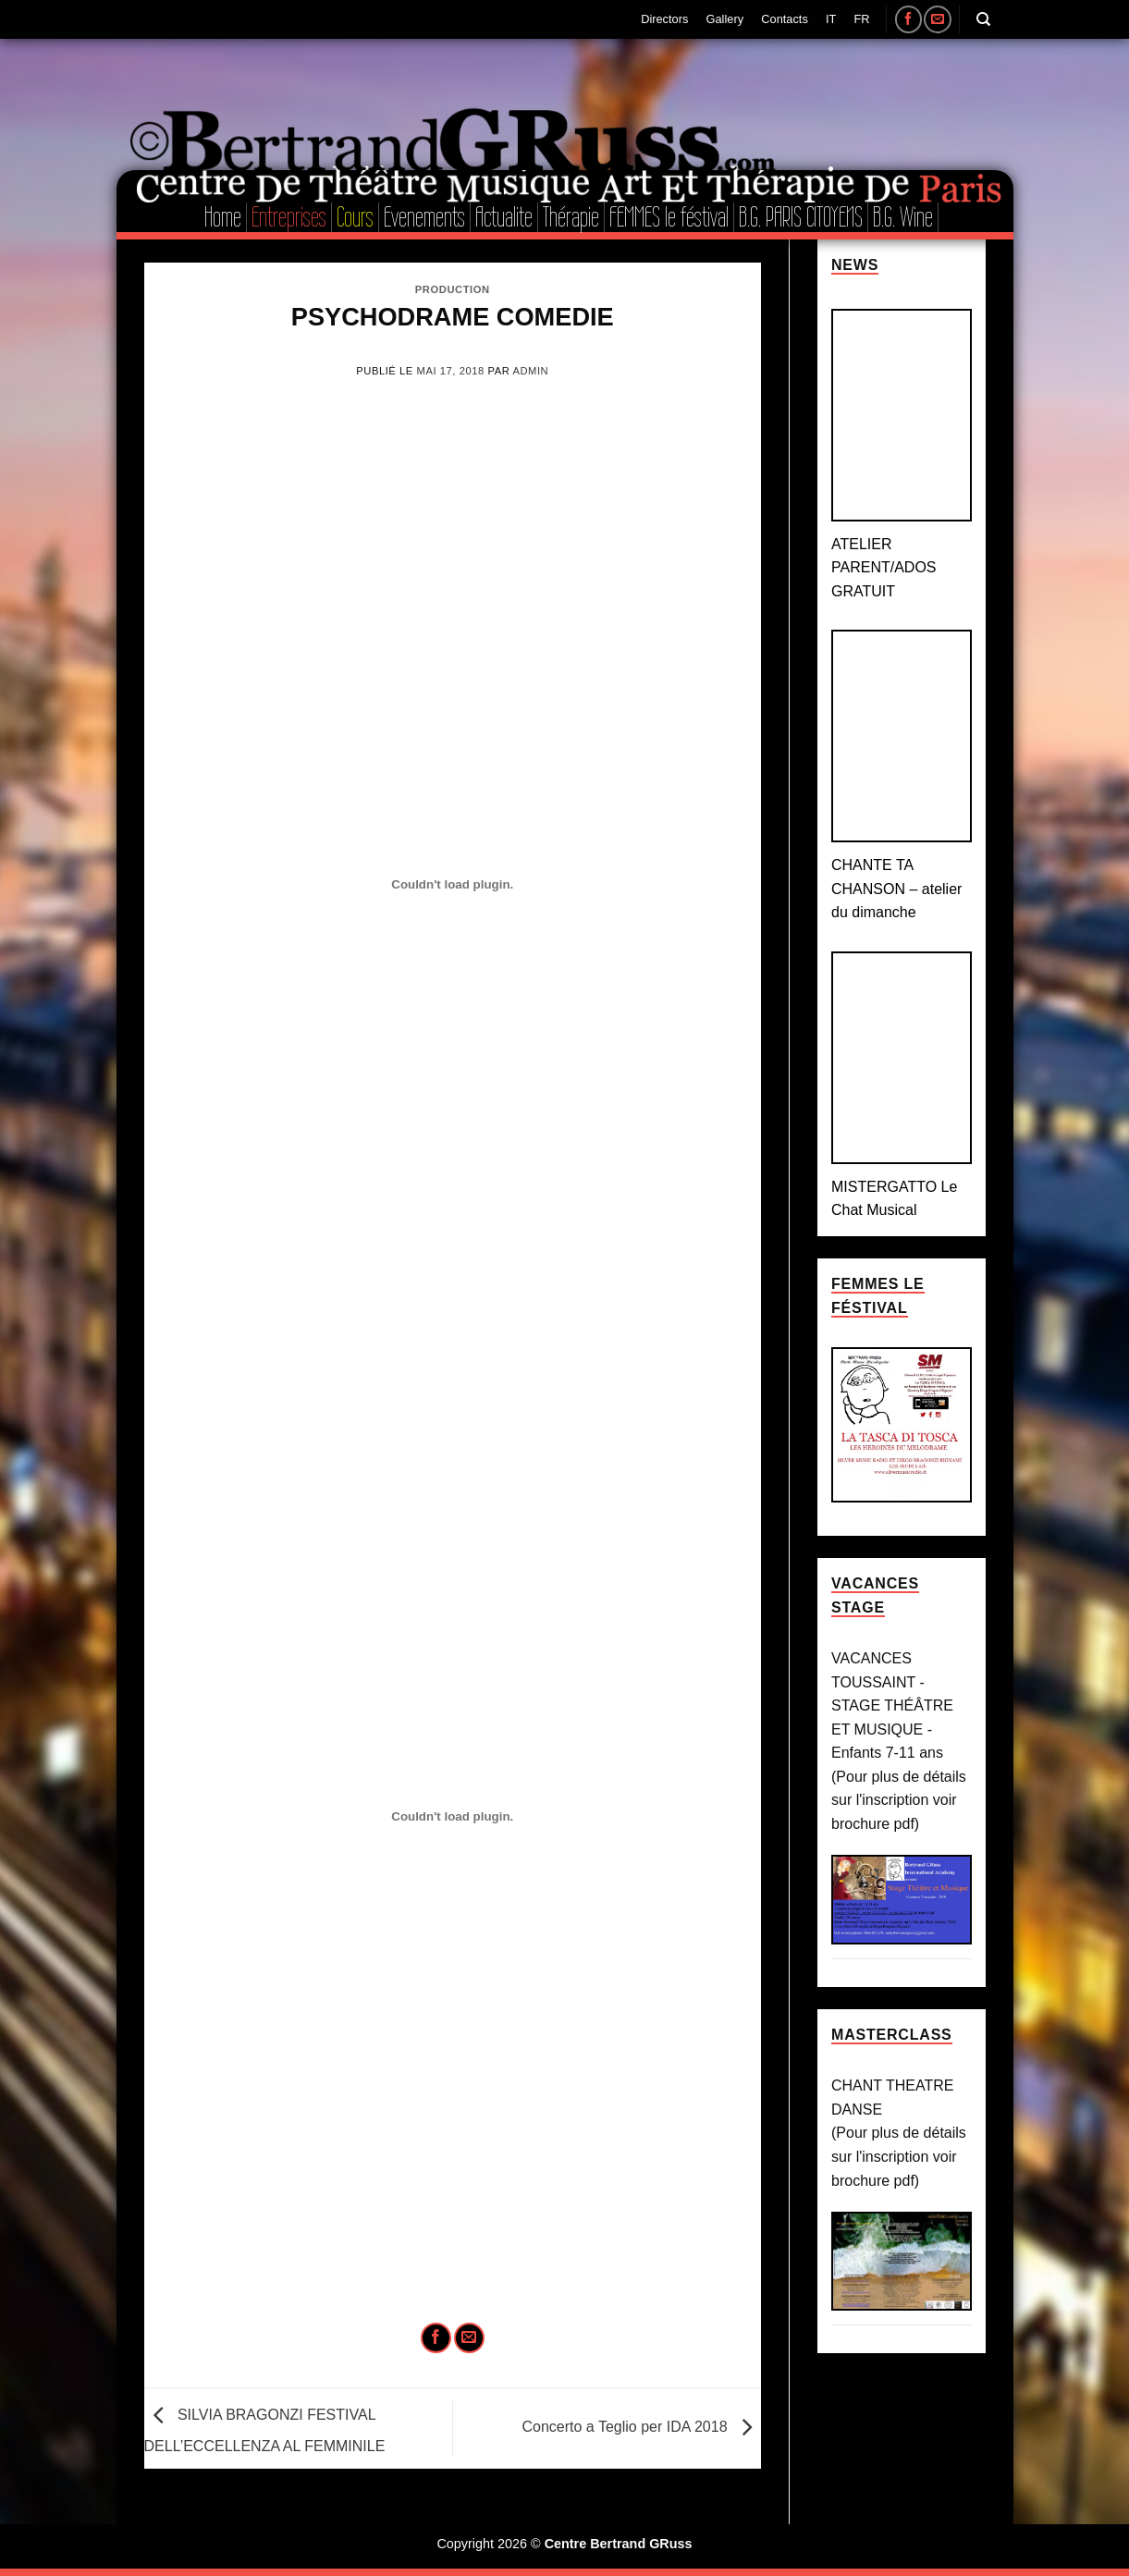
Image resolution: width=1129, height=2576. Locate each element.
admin (530, 370)
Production (452, 289)
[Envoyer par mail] (469, 2338)
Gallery (725, 19)
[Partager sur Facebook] (436, 2338)
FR (862, 19)
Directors (664, 19)
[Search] (983, 19)
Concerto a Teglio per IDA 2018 (641, 2427)
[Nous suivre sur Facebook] (908, 19)
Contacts (784, 19)
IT (831, 19)
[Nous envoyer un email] (937, 19)
